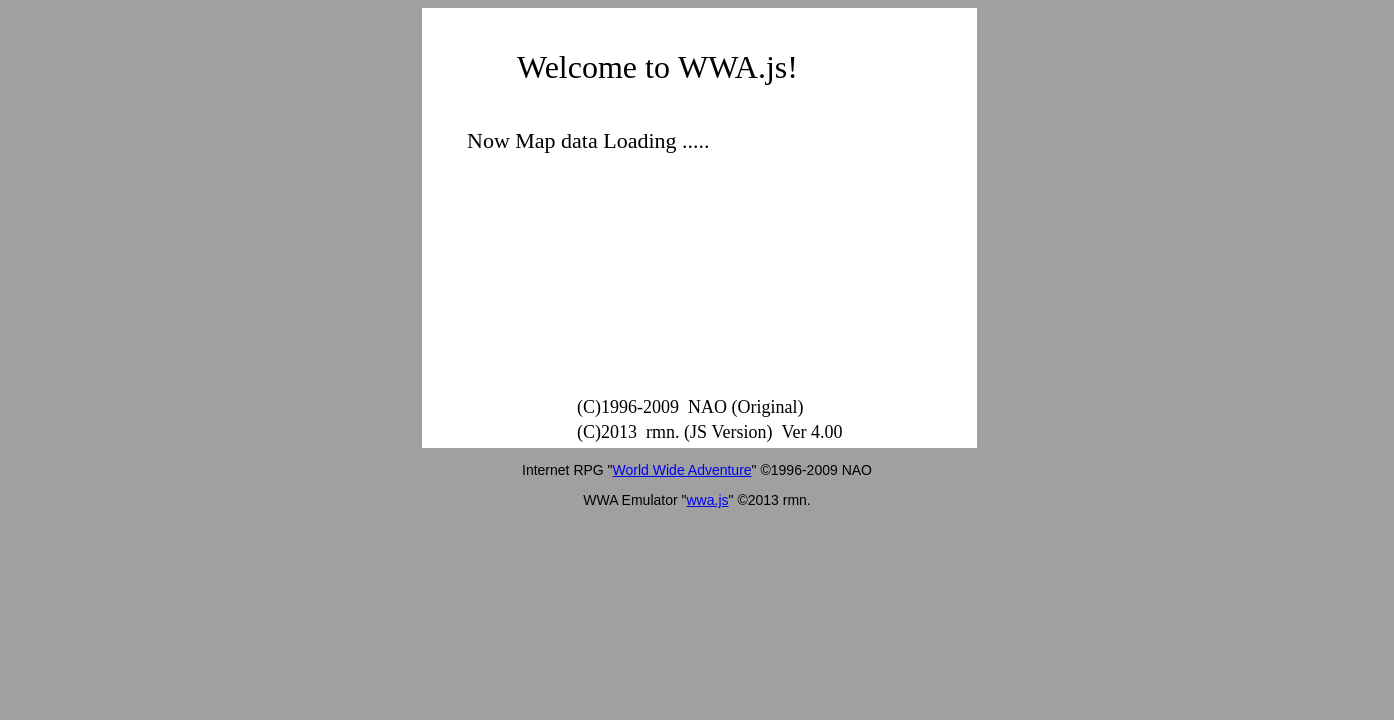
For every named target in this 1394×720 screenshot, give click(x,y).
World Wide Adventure (682, 470)
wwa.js (708, 500)
